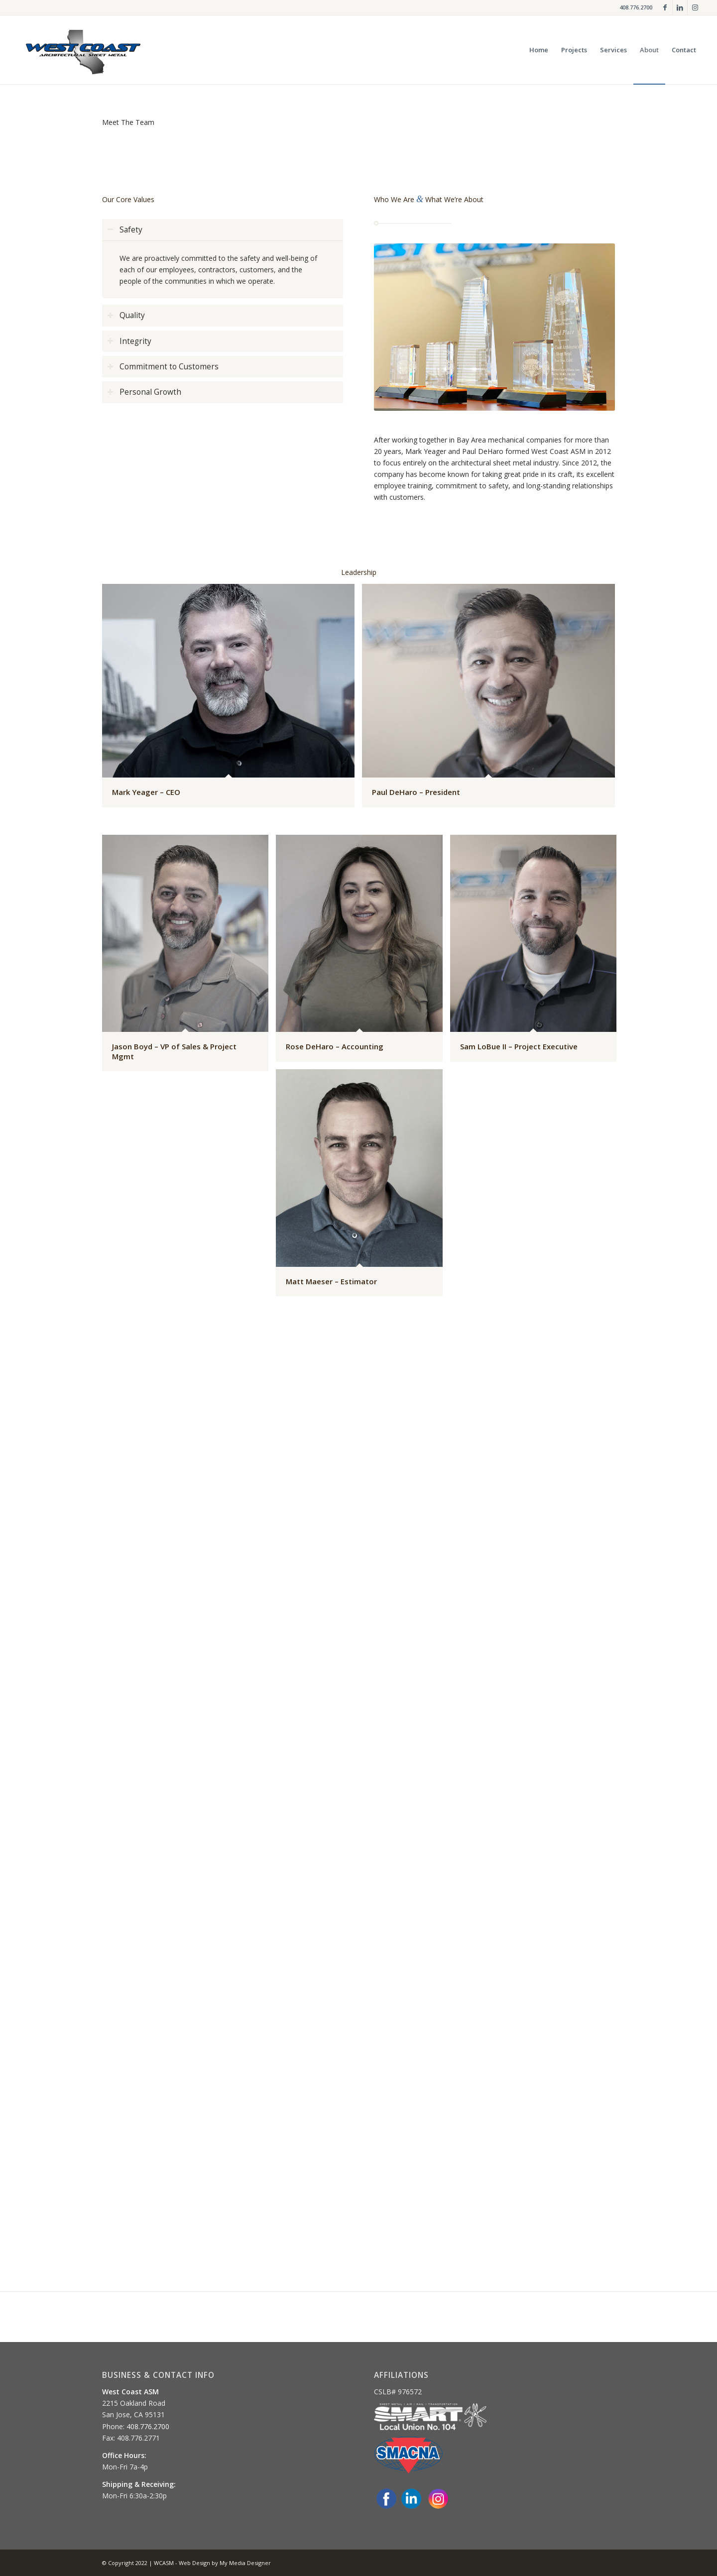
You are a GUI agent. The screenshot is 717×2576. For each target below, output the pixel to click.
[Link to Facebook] (665, 7)
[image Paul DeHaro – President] (492, 699)
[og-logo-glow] (83, 49)
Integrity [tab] (129, 341)
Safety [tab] (124, 229)
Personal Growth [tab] (144, 392)
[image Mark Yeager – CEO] (232, 699)
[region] (222, 269)
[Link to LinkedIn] (680, 7)
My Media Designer (245, 2563)
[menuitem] (539, 49)
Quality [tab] (126, 315)
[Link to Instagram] (695, 7)
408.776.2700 (635, 7)
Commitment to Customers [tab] (163, 366)
